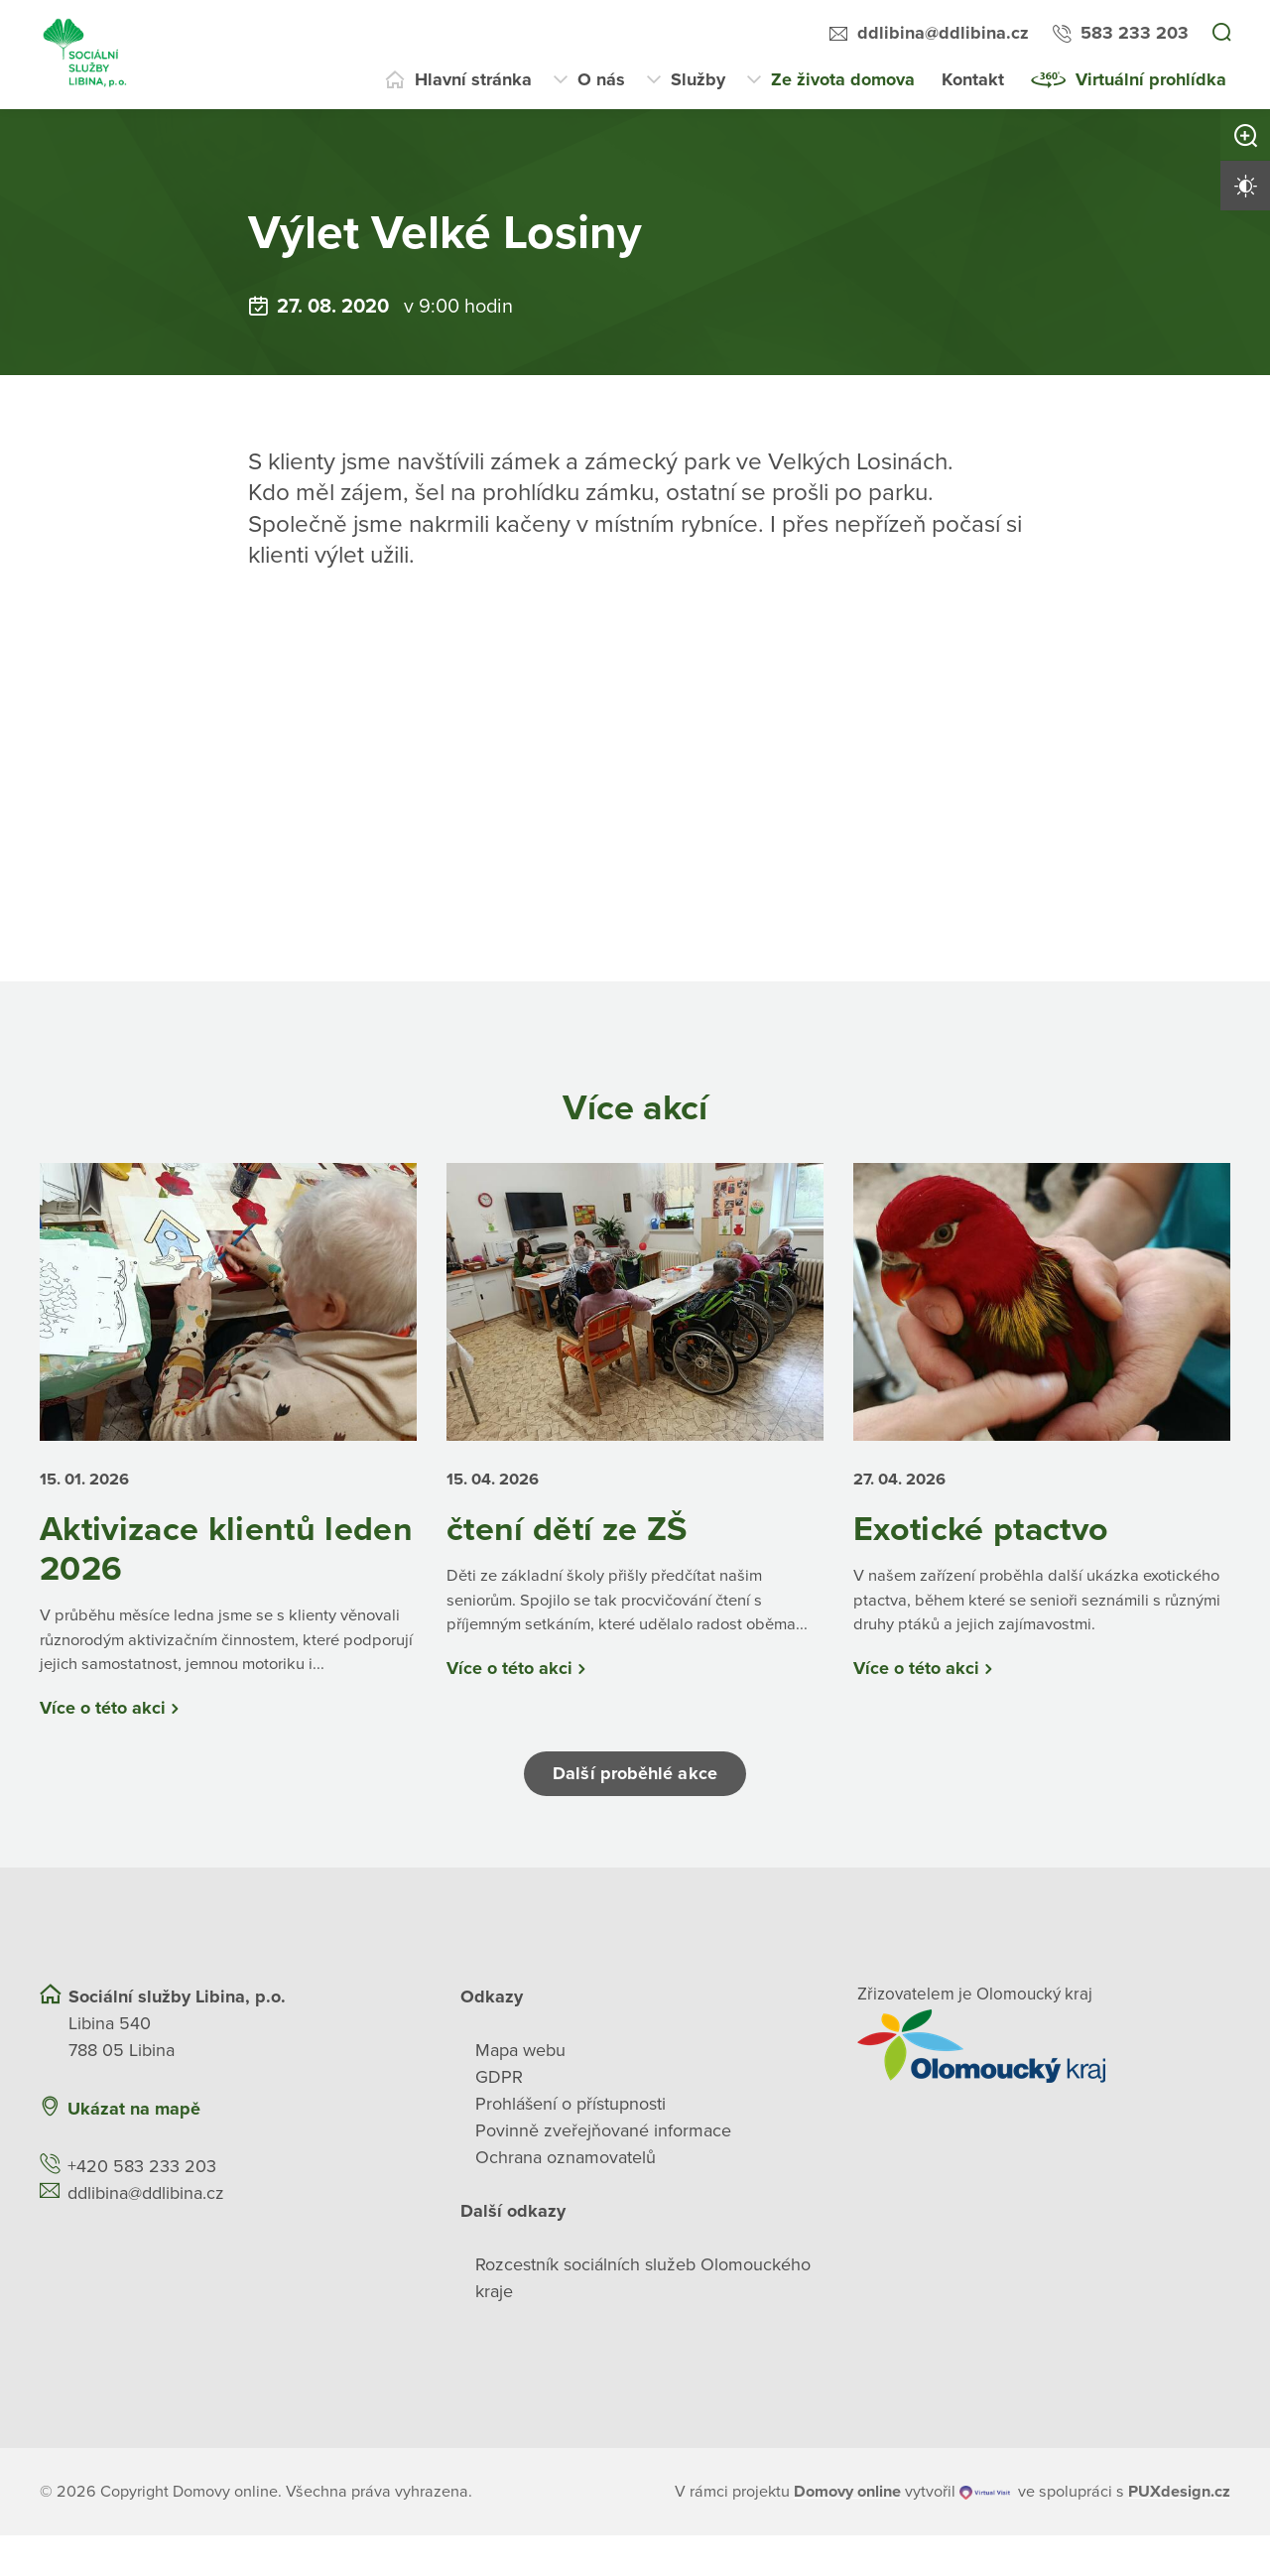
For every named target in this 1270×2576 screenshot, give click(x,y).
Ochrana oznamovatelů (565, 2198)
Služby (698, 79)
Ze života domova (843, 79)
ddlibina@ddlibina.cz (943, 33)
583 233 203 (1134, 33)
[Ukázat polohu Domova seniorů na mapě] (336, 2149)
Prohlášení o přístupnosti (570, 2144)
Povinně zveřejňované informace (603, 2171)
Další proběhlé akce (635, 1815)
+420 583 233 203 (141, 2207)
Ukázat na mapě (133, 2149)
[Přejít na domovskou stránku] (86, 54)
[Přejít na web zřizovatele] (1043, 2087)
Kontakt (973, 79)
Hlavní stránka (473, 79)
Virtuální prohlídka (1151, 79)
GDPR (499, 2117)
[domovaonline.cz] (847, 2532)
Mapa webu (520, 2091)
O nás (601, 79)
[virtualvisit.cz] (985, 2532)
